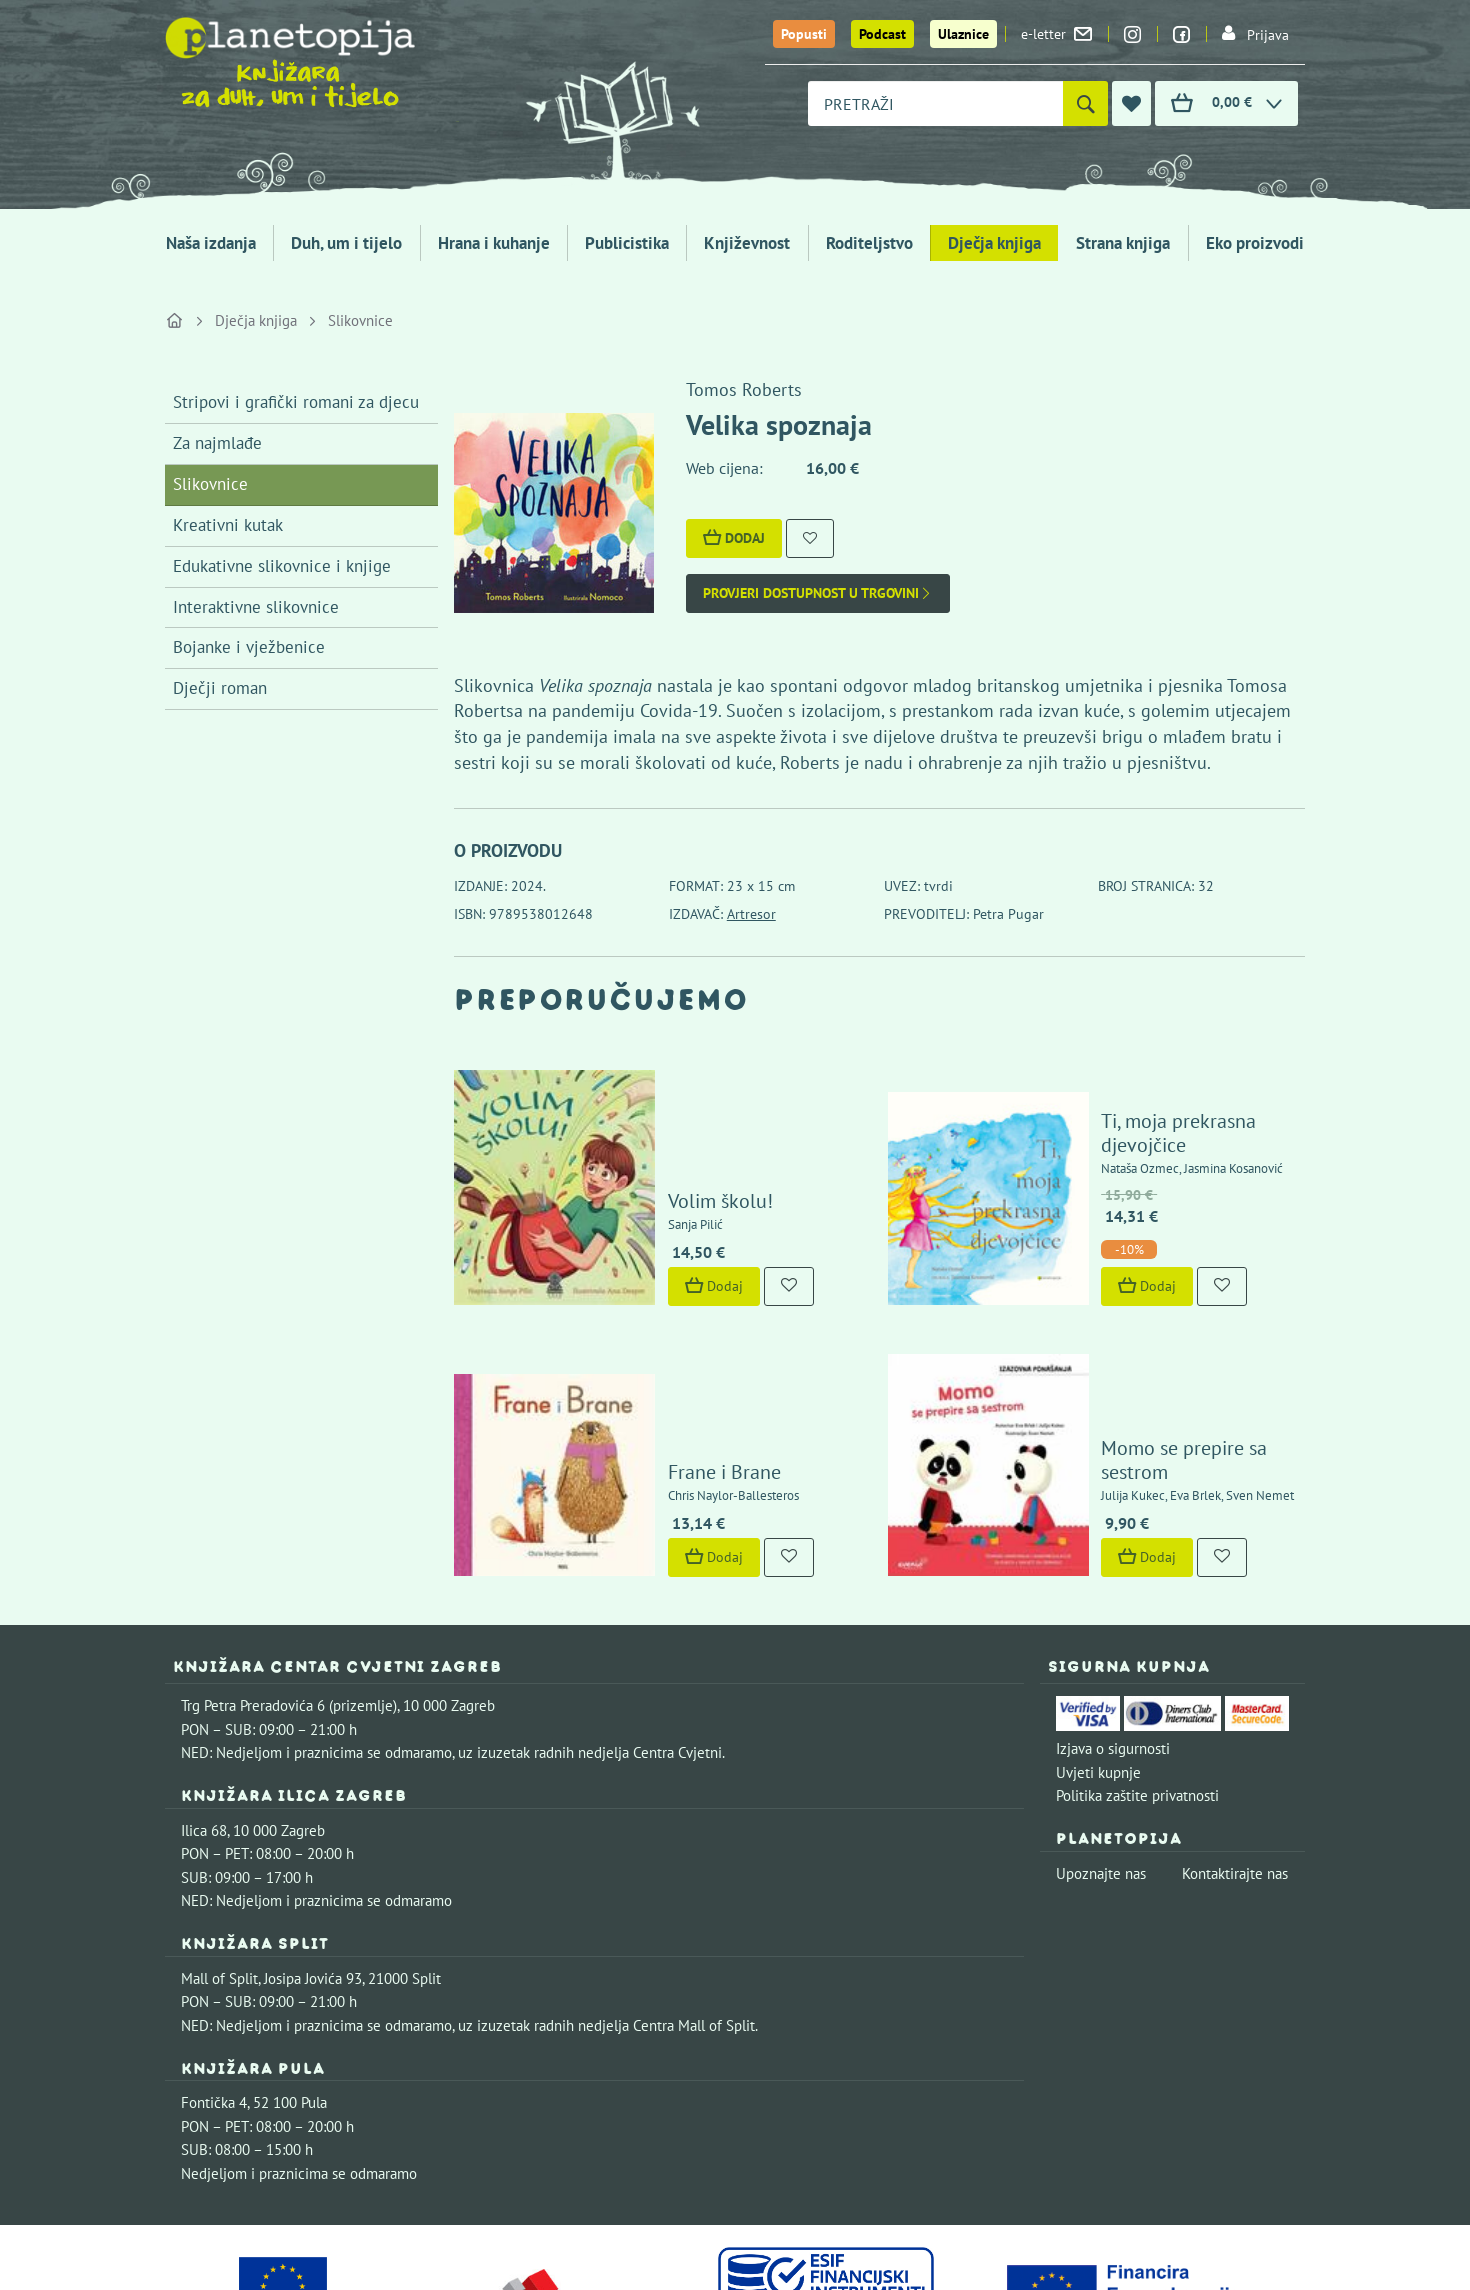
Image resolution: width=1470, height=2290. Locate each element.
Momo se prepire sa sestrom (1163, 1340)
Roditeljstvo (869, 243)
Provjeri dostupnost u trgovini (818, 593)
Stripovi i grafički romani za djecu (296, 402)
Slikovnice (360, 320)
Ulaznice (963, 34)
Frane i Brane (666, 1340)
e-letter (1056, 34)
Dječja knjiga (994, 243)
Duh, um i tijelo (346, 243)
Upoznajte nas (1101, 1741)
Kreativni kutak (228, 525)
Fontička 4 (214, 1970)
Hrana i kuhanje (494, 243)
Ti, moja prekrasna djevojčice (1166, 1082)
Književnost (747, 243)
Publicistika (627, 243)
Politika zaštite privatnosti (1137, 1663)
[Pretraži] (1085, 103)
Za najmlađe (217, 443)
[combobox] (935, 103)
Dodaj (734, 538)
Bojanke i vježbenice (249, 647)
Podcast (882, 34)
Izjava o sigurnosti (1113, 1616)
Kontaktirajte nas (1235, 1741)
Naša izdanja (211, 243)
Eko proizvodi (1255, 243)
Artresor (751, 914)
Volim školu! (662, 1138)
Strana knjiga (1123, 243)
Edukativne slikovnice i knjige (282, 566)
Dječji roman (220, 688)
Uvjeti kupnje (1098, 1640)
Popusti (804, 34)
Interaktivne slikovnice (256, 607)
